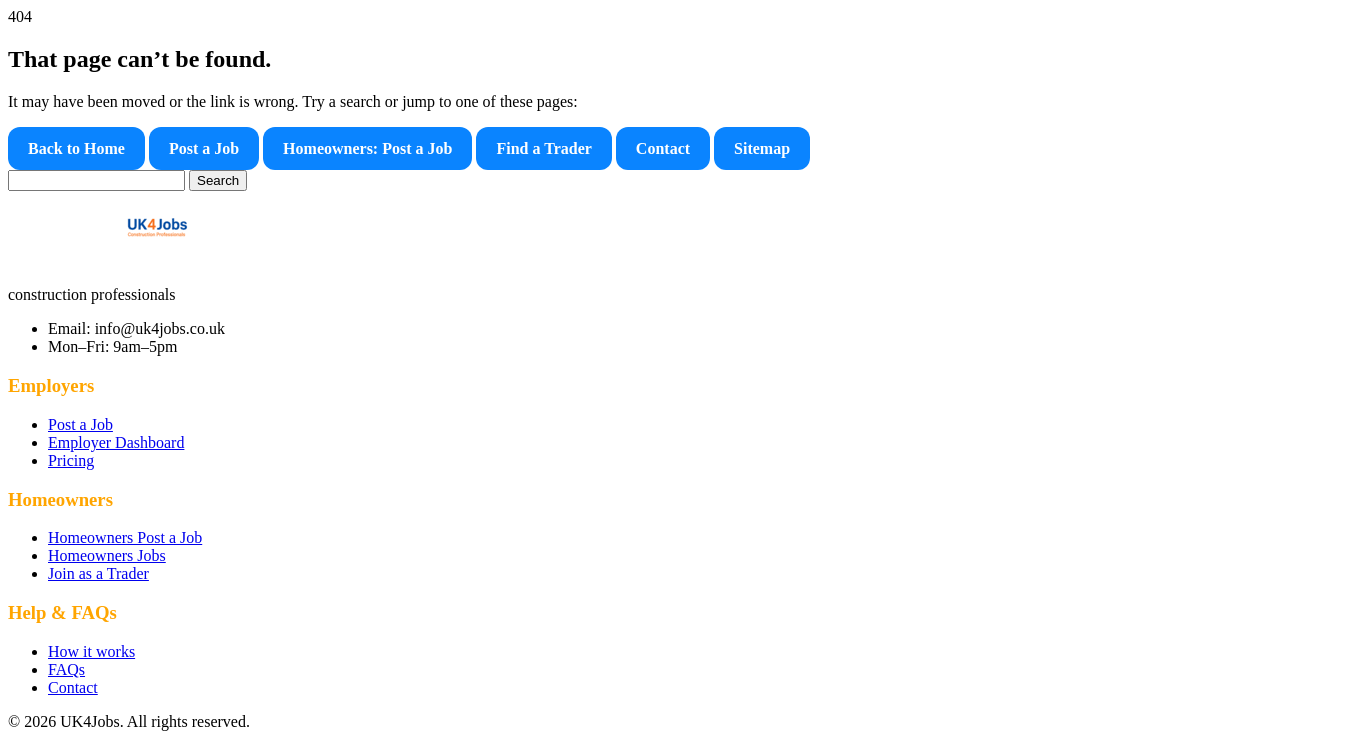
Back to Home (76, 148)
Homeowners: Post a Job (367, 148)
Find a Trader (543, 148)
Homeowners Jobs (107, 555)
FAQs (66, 669)
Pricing (71, 460)
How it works (91, 651)
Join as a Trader (98, 573)
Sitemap (762, 148)
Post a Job (204, 148)
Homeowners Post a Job (125, 537)
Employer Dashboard (116, 442)
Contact (663, 148)
